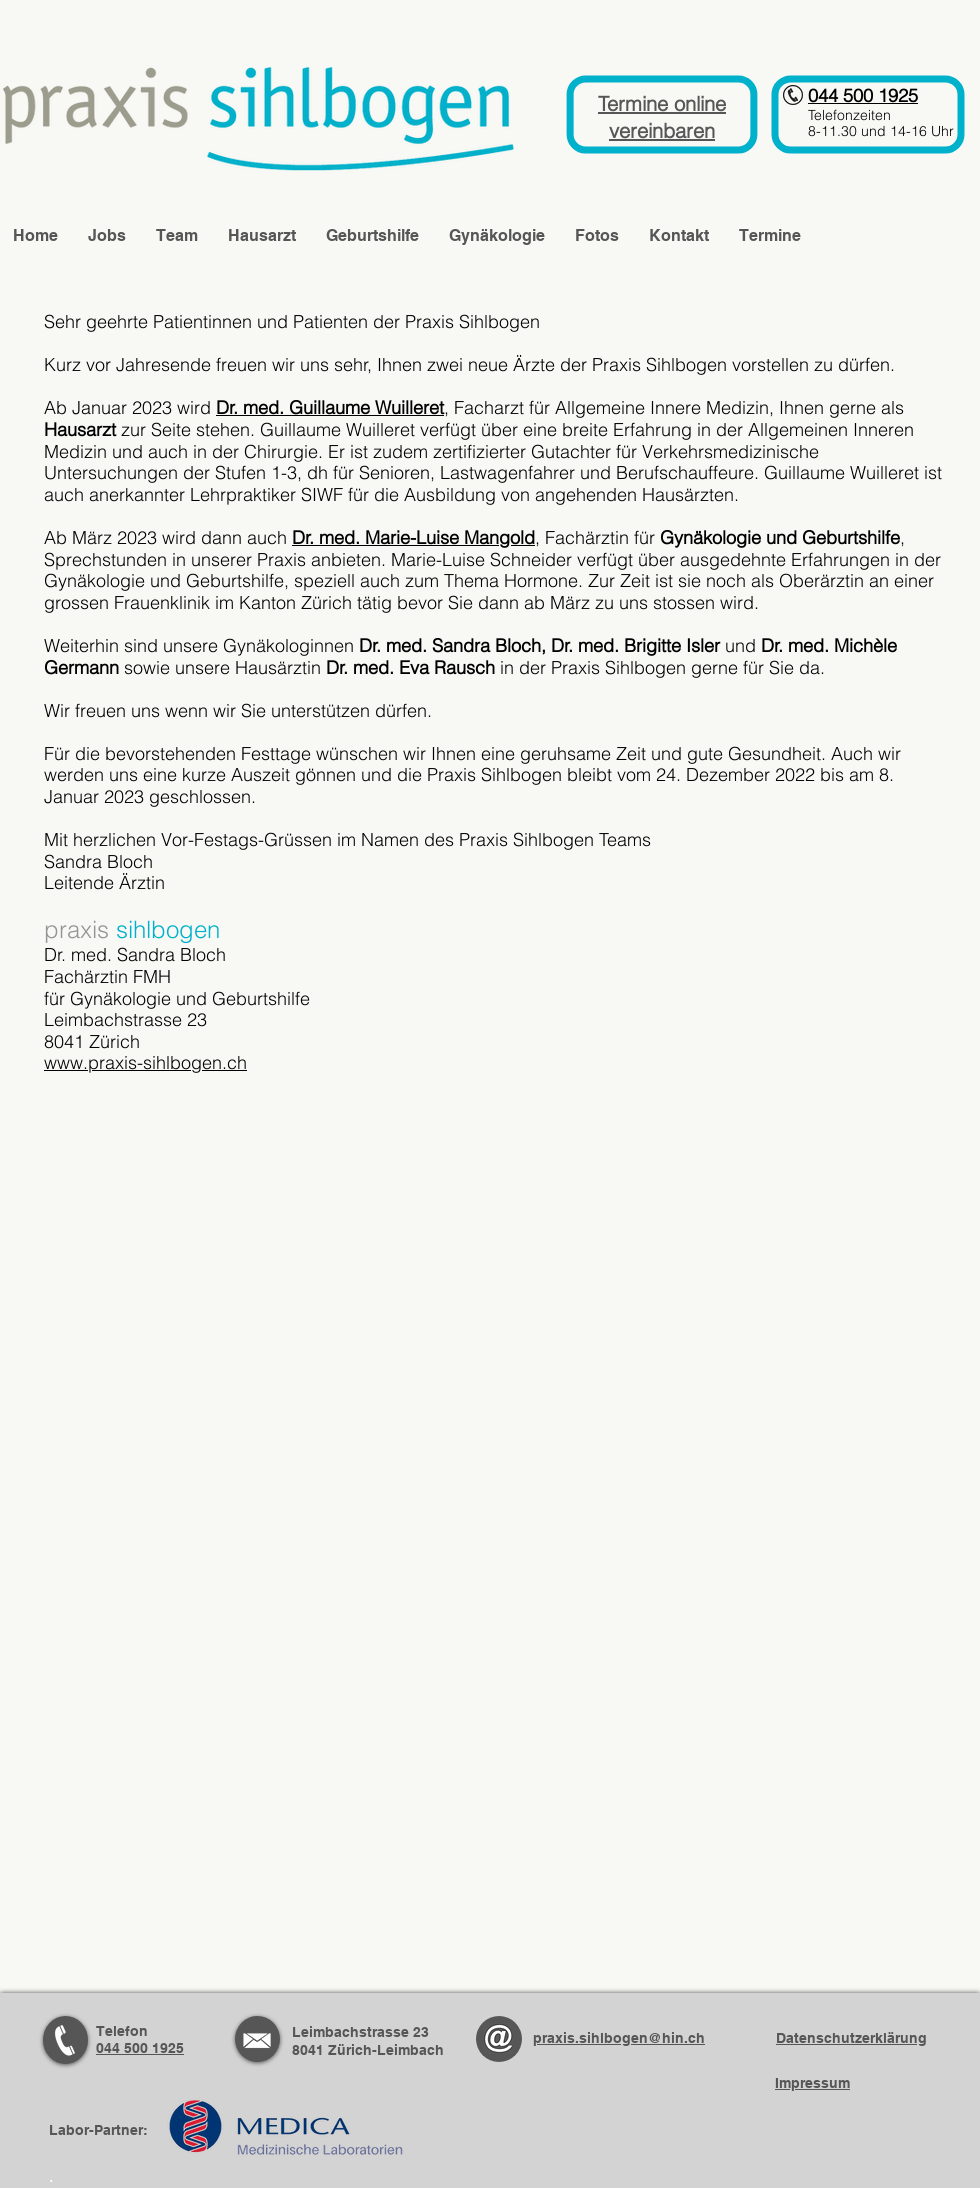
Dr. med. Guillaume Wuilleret (330, 407)
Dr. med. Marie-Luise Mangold (413, 537)
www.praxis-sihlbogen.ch (145, 1062)
